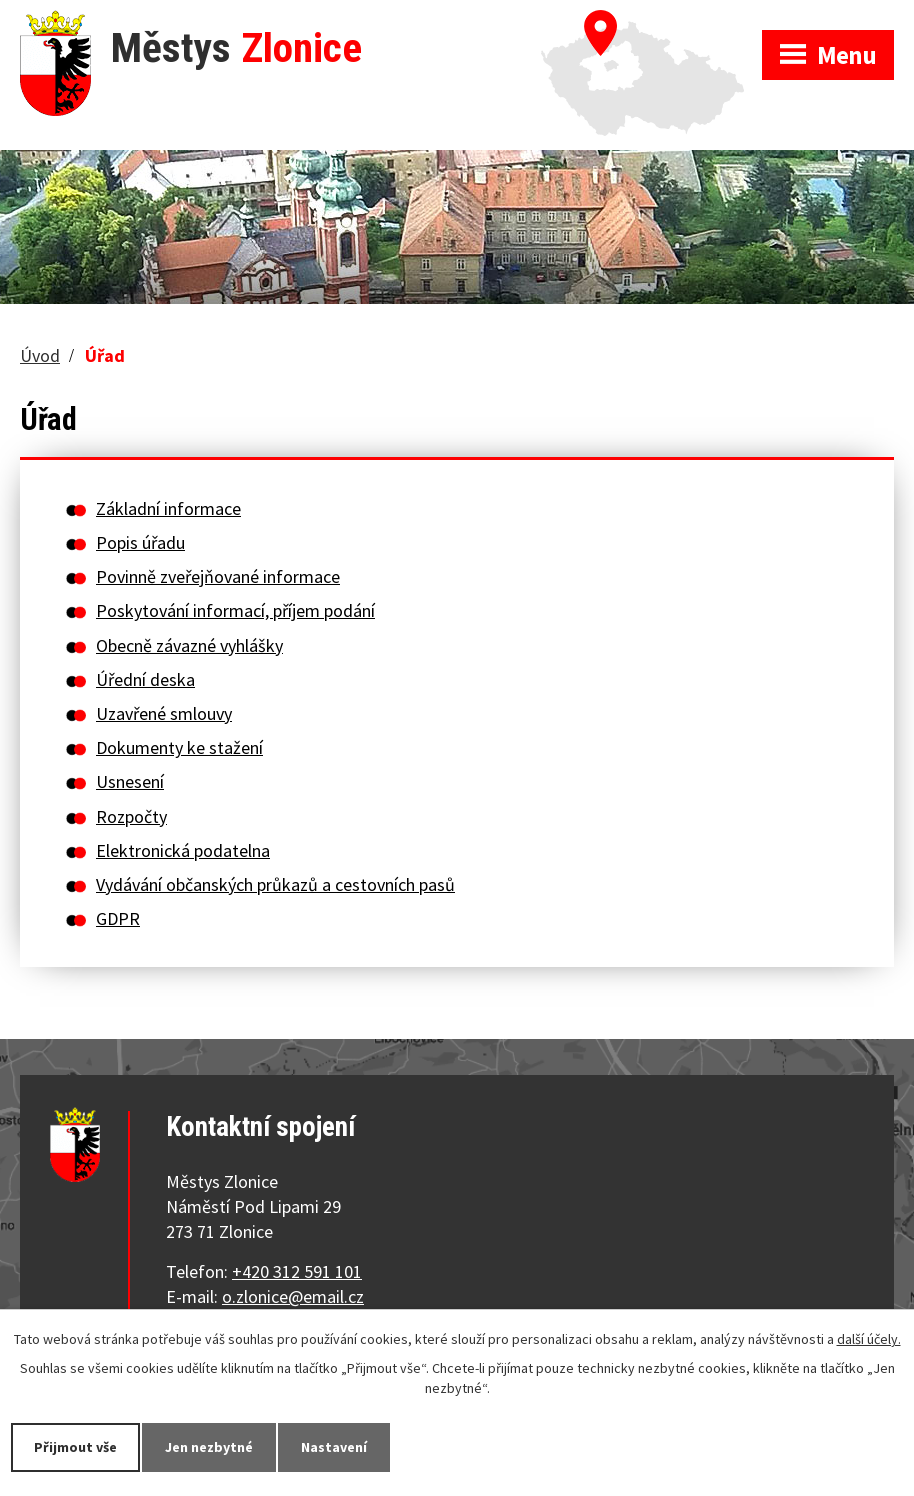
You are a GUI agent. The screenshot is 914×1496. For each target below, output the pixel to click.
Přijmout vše (75, 1447)
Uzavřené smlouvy (164, 713)
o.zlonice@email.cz (293, 1296)
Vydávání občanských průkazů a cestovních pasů (275, 884)
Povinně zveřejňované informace (218, 576)
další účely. (869, 1339)
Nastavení (334, 1447)
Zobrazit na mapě (651, 20)
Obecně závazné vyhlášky (189, 645)
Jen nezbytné (209, 1447)
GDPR (118, 918)
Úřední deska (145, 679)
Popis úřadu (140, 542)
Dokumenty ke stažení (179, 747)
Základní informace (168, 508)
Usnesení (130, 781)
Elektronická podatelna (183, 850)
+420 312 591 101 (297, 1271)
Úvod (40, 355)
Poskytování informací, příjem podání (235, 610)
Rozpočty (131, 816)
